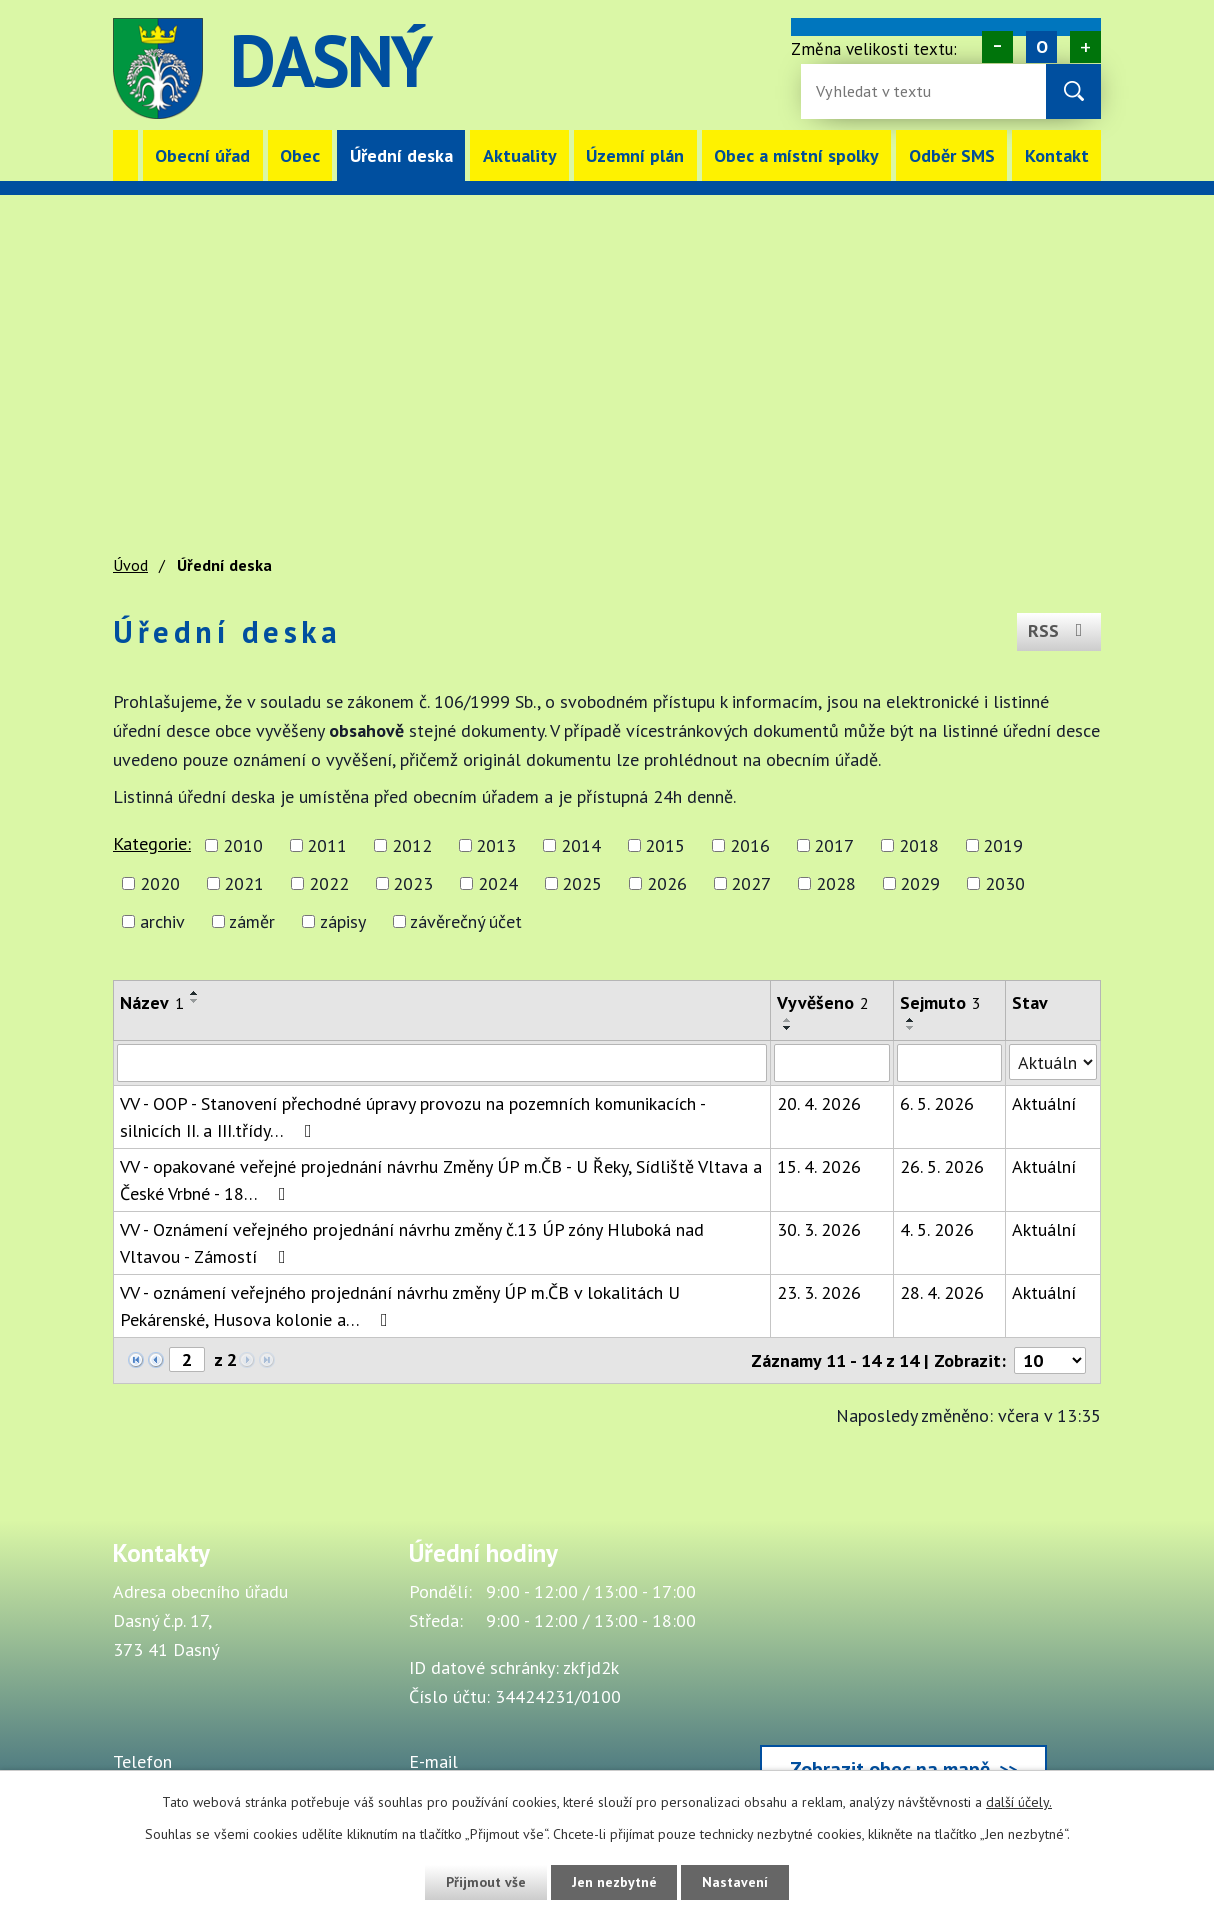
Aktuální (1044, 1103)
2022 (329, 883)
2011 (327, 845)
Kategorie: (152, 843)
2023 (413, 883)
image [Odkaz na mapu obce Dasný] (719, 68)
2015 (665, 845)
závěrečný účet (466, 921)
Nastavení (736, 1882)
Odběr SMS (952, 155)
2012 (412, 845)
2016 (750, 845)
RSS (1059, 631)
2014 (581, 845)
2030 (1005, 883)
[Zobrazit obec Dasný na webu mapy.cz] (903, 1671)
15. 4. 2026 (819, 1166)
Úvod (125, 155)
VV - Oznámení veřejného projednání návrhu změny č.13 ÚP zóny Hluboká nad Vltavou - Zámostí (412, 1243)
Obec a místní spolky (796, 155)
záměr (252, 921)
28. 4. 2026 (942, 1292)
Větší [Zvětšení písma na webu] (1085, 47)
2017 (834, 845)
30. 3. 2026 (819, 1229)
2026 (667, 883)
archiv (162, 921)
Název (152, 1002)
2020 (160, 883)
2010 (243, 845)
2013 (496, 845)
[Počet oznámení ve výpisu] (1050, 1360)
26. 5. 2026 (942, 1166)
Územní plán (635, 155)
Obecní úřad (202, 155)
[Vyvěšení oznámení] (832, 1063)
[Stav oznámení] (1053, 1062)
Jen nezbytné (614, 1882)
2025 (582, 883)
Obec (300, 155)
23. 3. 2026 (819, 1292)
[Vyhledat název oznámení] (442, 1063)
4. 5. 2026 (937, 1229)
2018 (919, 845)
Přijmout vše (484, 1882)
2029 (920, 883)
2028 (836, 883)
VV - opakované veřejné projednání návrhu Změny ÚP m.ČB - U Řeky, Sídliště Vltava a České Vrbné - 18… (441, 1180)
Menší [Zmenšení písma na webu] (997, 47)
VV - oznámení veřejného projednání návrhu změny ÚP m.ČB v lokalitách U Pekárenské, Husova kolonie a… (400, 1306)
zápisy (343, 921)
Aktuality (520, 155)
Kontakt (1057, 155)
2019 (1003, 845)
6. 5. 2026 (937, 1103)
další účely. (1019, 1802)
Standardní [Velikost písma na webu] (1041, 47)
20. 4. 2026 (819, 1103)
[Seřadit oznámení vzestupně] (195, 993)
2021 (244, 883)
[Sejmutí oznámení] (949, 1063)
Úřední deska (401, 155)
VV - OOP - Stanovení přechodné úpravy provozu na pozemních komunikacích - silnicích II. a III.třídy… (412, 1117)
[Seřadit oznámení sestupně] (195, 1001)
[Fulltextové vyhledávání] (881, 91)
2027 (751, 883)
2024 (498, 883)
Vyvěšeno (823, 1002)
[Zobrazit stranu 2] (187, 1359)
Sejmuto (940, 1002)
